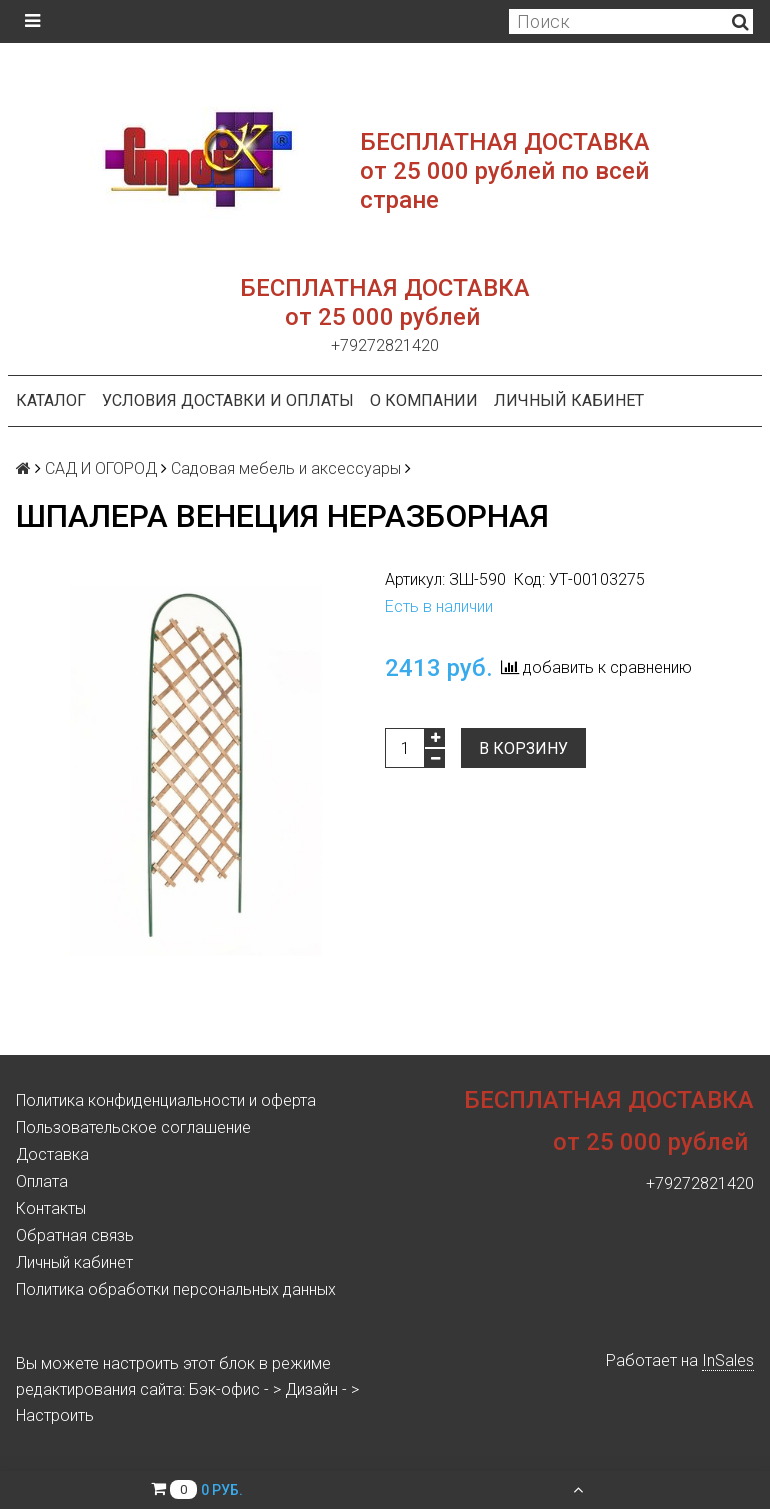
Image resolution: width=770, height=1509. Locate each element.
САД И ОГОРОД (101, 468)
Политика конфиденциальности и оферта (166, 1100)
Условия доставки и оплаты (228, 400)
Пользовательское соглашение (133, 1127)
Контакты (51, 1208)
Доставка (52, 1154)
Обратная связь (75, 1235)
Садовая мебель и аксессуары (286, 468)
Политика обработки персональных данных (176, 1289)
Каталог (51, 400)
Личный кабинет (569, 400)
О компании (424, 400)
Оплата (42, 1181)
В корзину (523, 748)
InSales (728, 1360)
